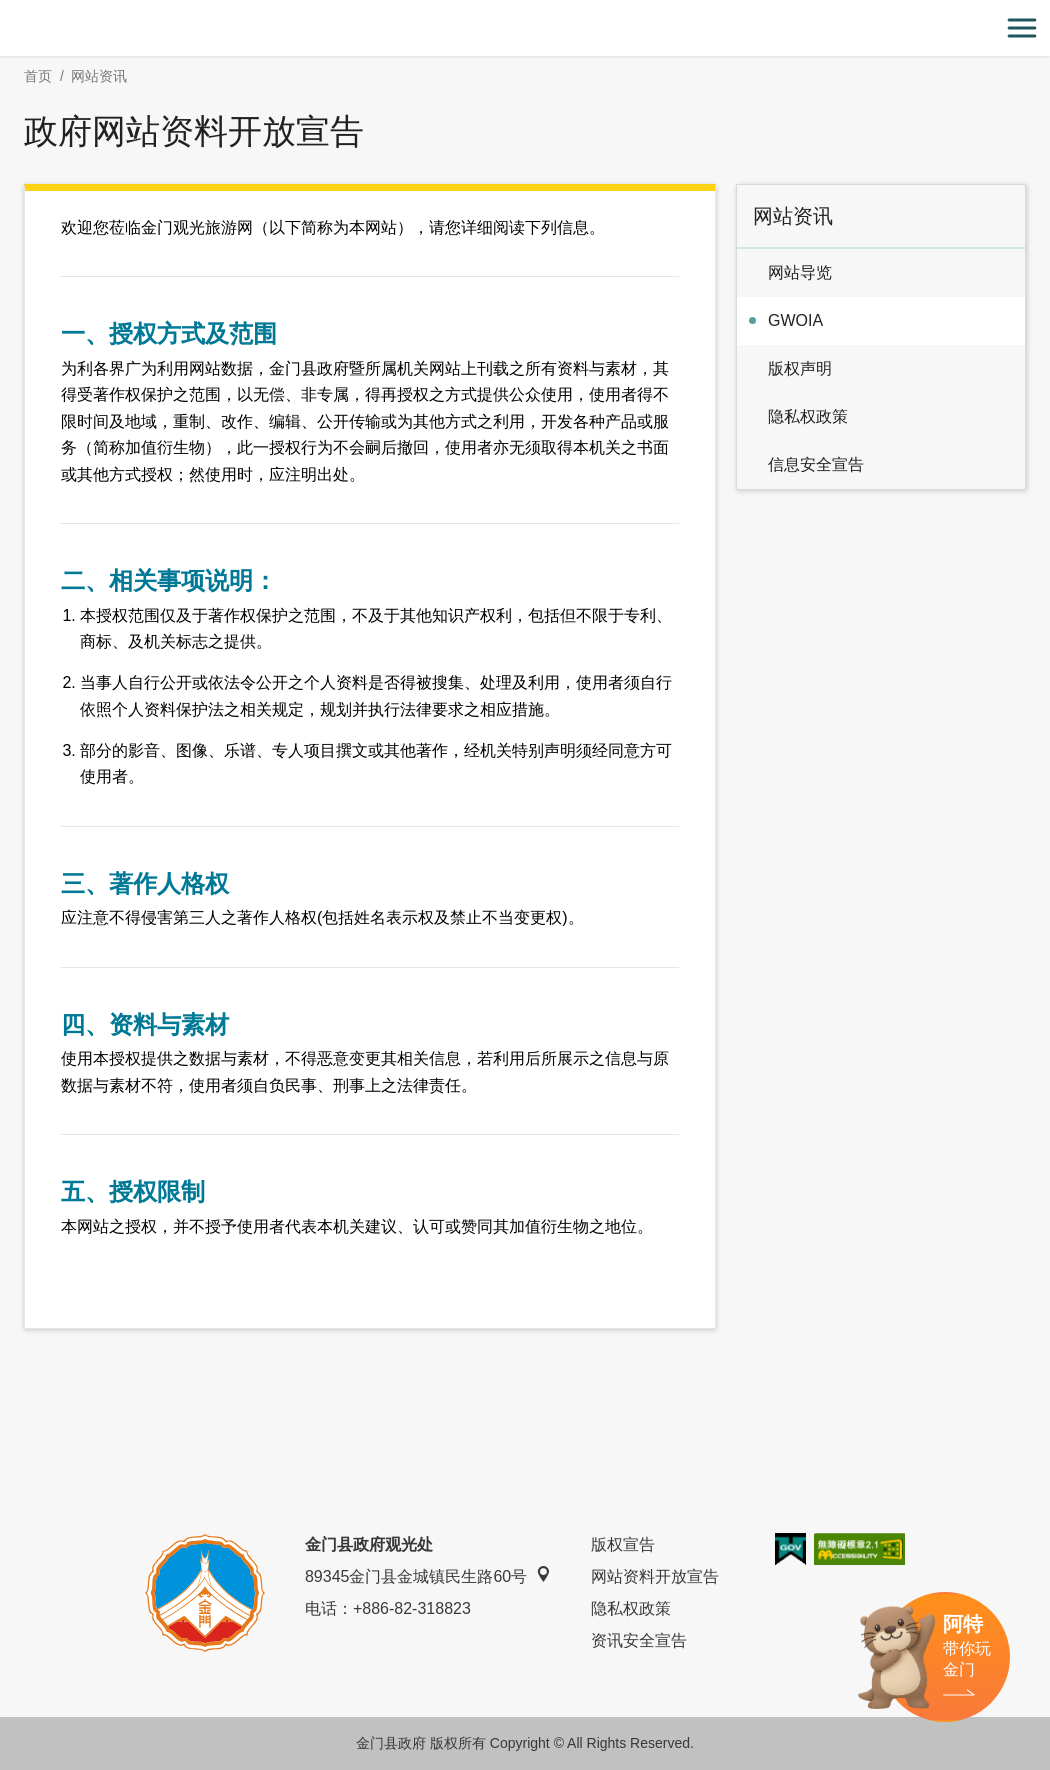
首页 (38, 76)
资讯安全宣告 (639, 1640)
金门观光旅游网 (525, 28)
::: (6, 11)
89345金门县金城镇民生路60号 (428, 1575)
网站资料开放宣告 (655, 1576)
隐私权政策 (631, 1608)
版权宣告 (623, 1544)
